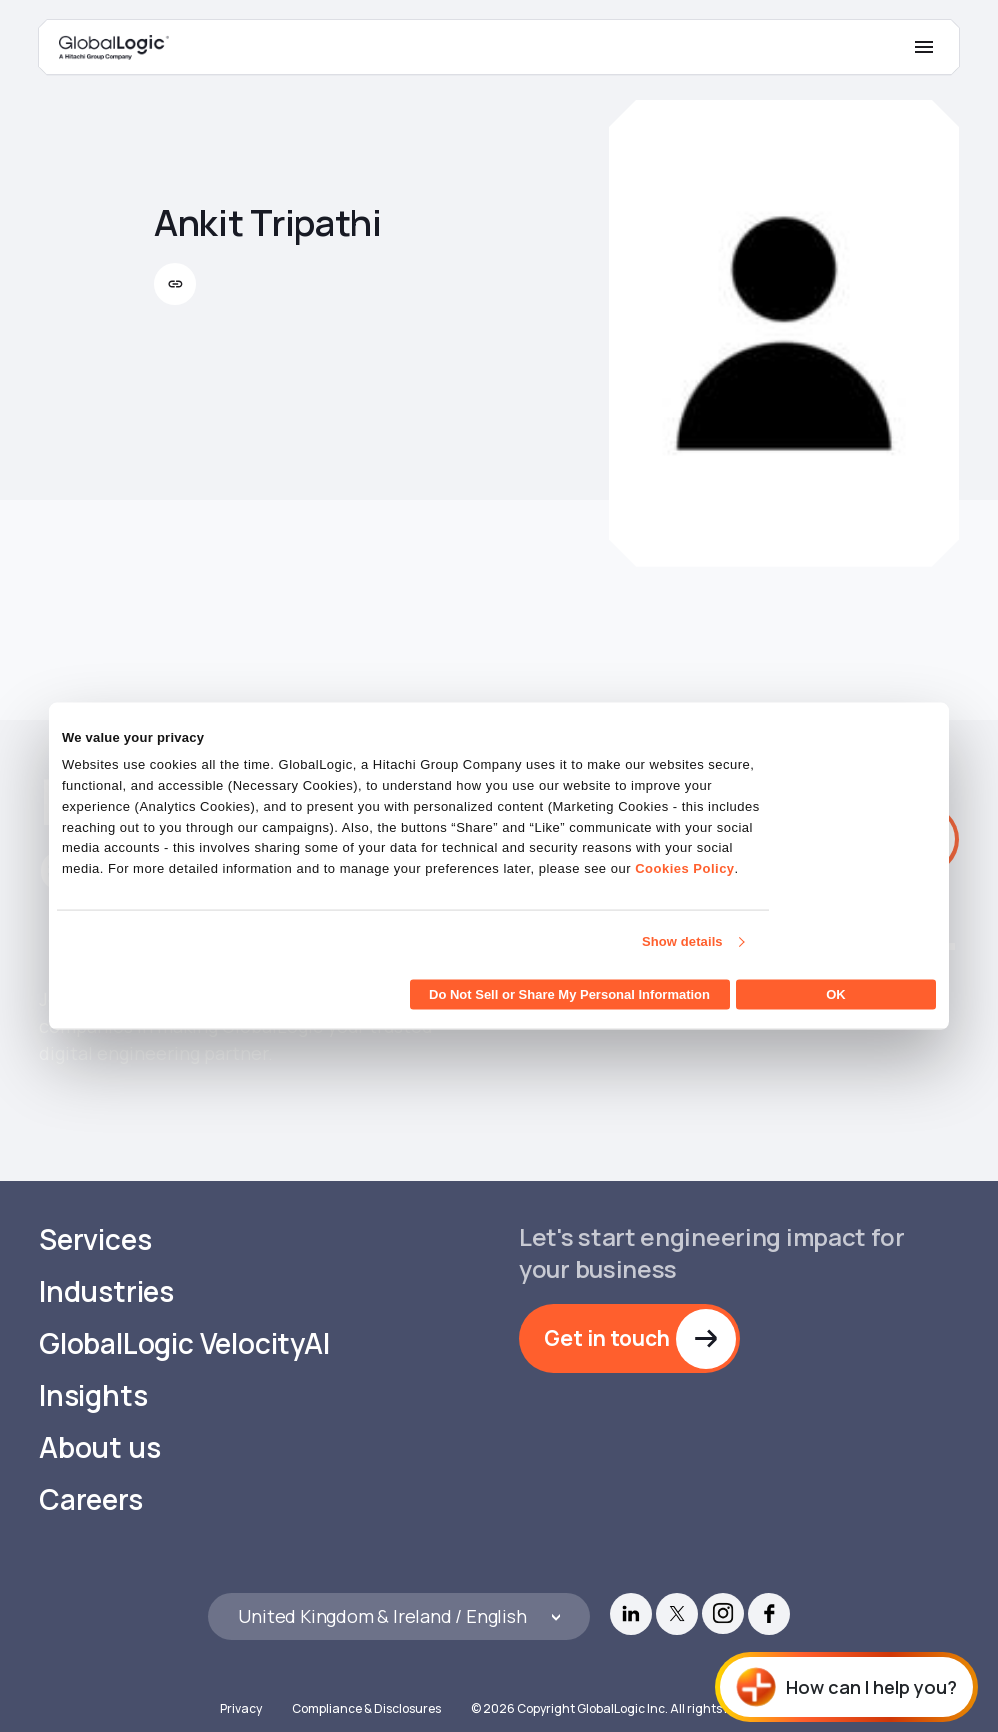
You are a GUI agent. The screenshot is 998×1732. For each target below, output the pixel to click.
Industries (106, 1265)
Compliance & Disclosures (366, 1682)
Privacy (241, 1682)
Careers (91, 1473)
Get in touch (607, 1311)
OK (836, 993)
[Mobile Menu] (924, 47)
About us (99, 1421)
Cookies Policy (684, 868)
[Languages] (398, 1590)
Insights (93, 1369)
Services (95, 1213)
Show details (682, 941)
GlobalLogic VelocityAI (184, 1317)
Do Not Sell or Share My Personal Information (569, 993)
